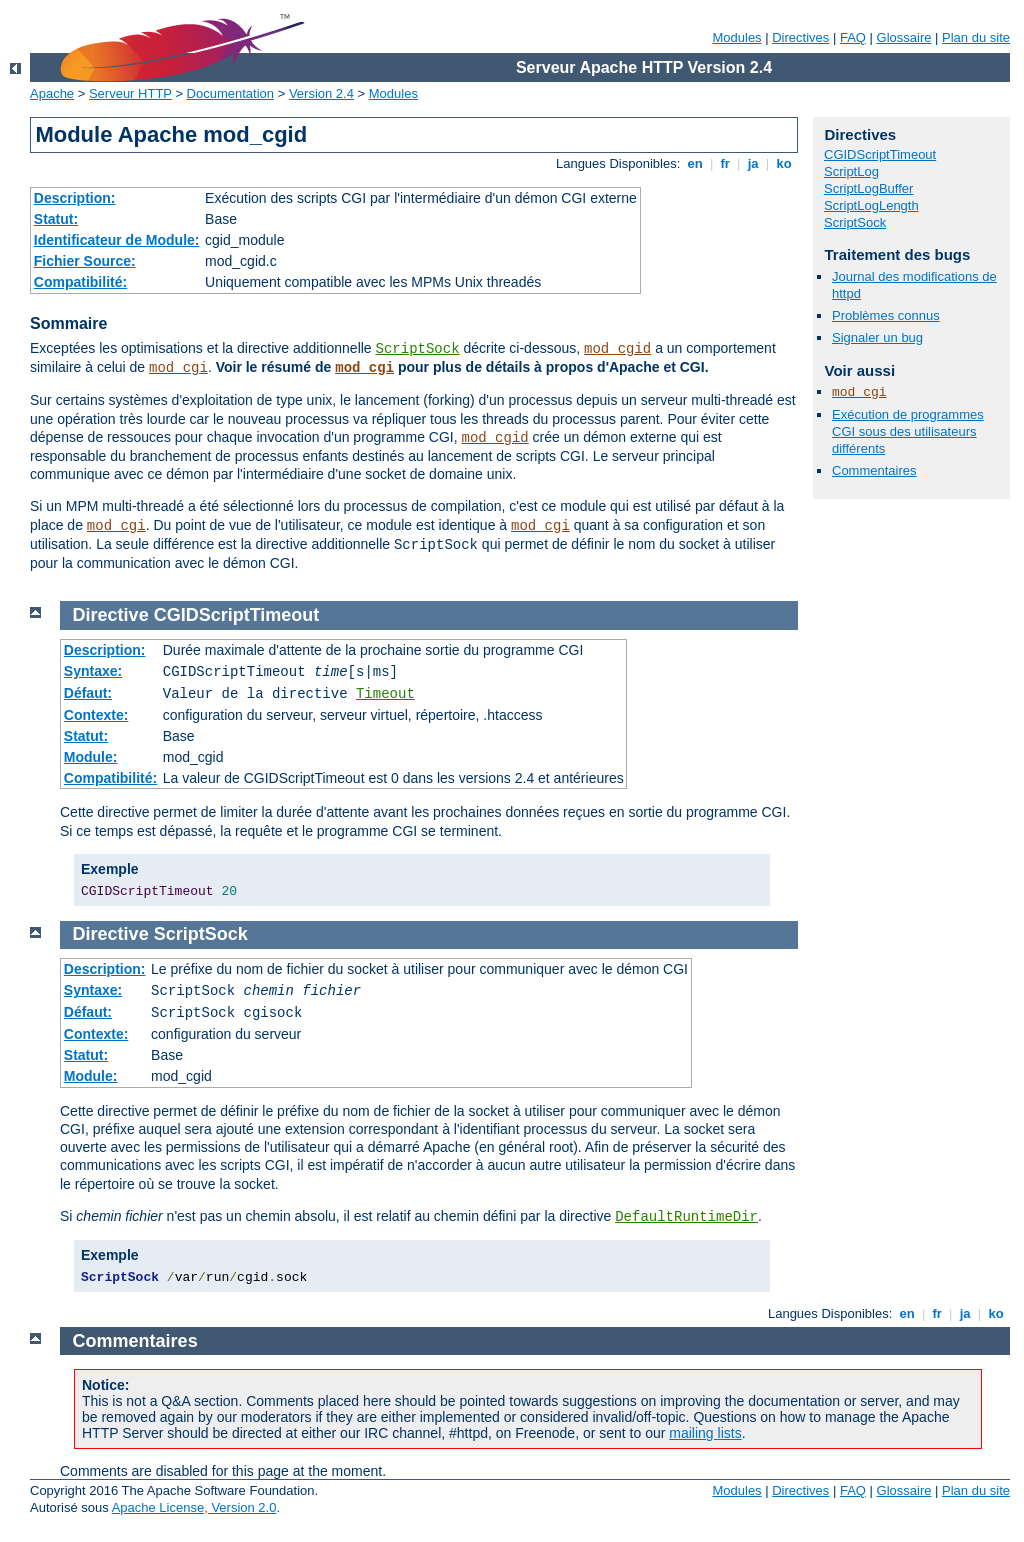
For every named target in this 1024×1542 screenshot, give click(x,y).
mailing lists (705, 1433)
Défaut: (88, 693)
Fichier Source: (85, 261)
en (695, 163)
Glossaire (904, 37)
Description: (75, 198)
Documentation (230, 93)
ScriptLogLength (871, 205)
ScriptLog (851, 171)
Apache (52, 93)
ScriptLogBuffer (868, 188)
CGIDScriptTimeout (880, 154)
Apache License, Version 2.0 (194, 1507)
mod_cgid (617, 349)
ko (784, 163)
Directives (800, 37)
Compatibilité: (80, 282)
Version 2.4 (321, 93)
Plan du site (976, 37)
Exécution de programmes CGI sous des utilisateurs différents (908, 431)
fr (725, 163)
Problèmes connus (886, 315)
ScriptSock (418, 349)
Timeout (385, 694)
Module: (91, 757)
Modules (736, 37)
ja (753, 163)
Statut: (56, 219)
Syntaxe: (93, 671)
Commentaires (874, 470)
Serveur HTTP (130, 93)
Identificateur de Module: (117, 240)
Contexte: (96, 715)
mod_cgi (178, 368)
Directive (111, 615)
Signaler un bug (877, 337)
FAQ (853, 37)
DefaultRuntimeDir (686, 1217)
